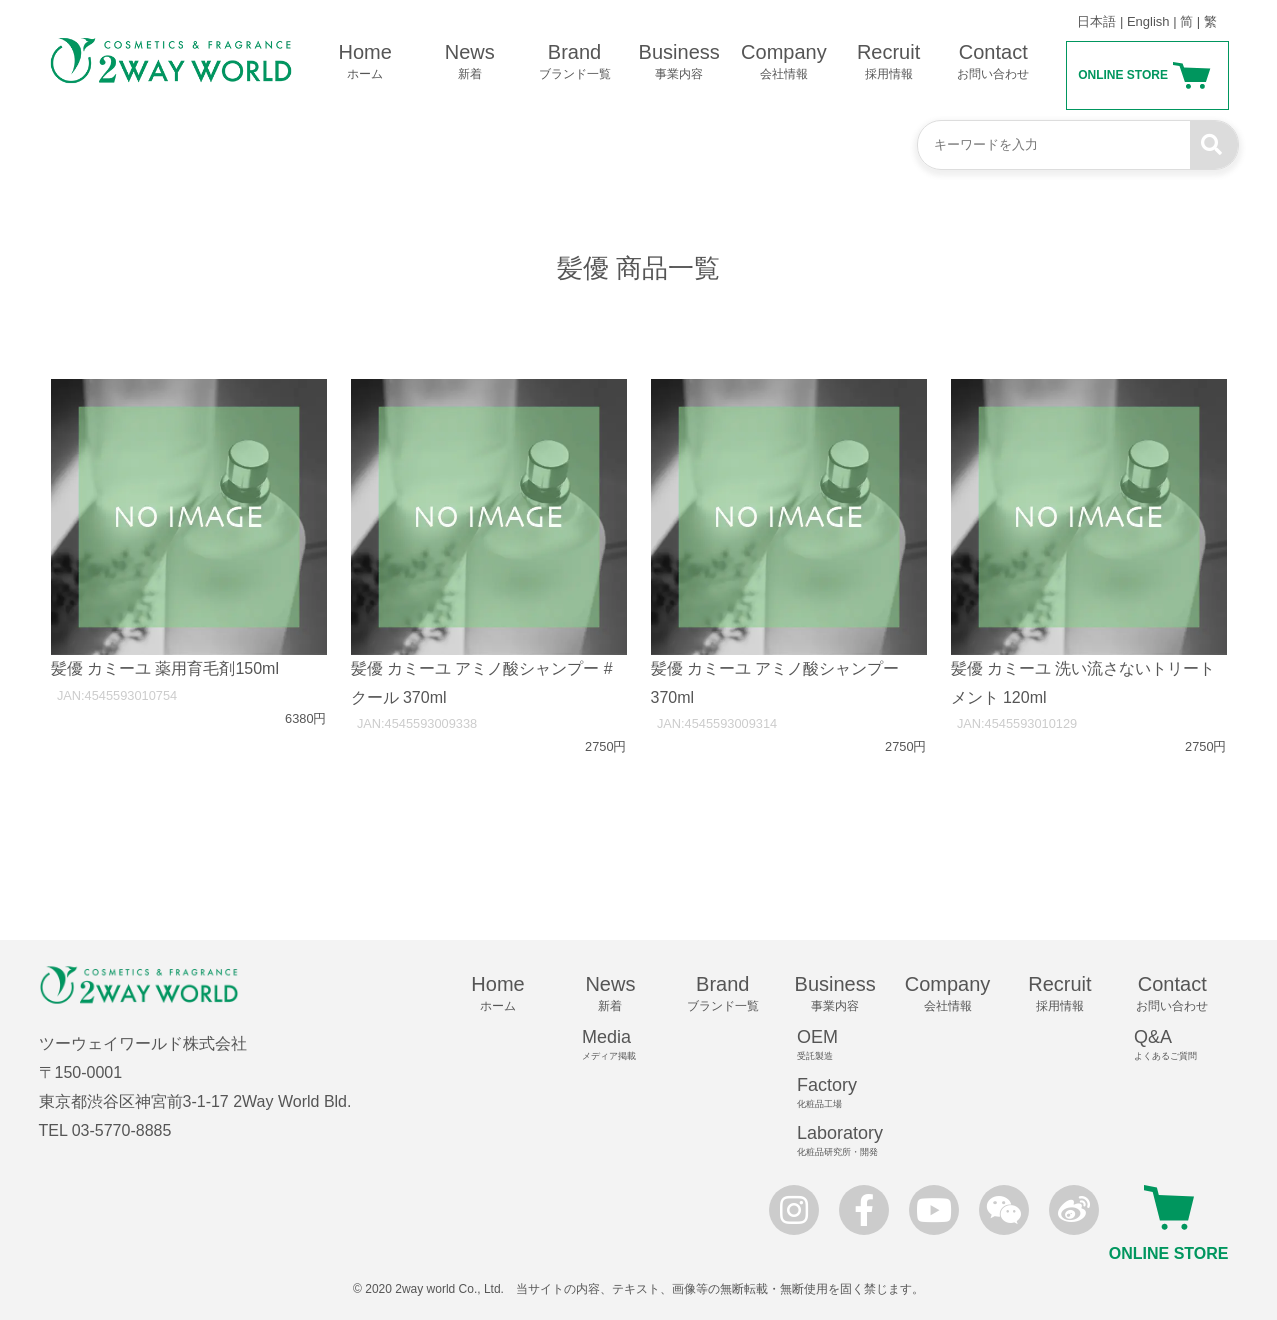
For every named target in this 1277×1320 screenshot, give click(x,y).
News (469, 62)
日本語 (1096, 21)
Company (784, 62)
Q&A (1181, 1045)
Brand (574, 62)
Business (679, 62)
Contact (993, 62)
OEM (844, 1045)
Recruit (888, 62)
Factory (844, 1093)
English (1148, 21)
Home (365, 62)
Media (619, 1045)
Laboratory (844, 1141)
